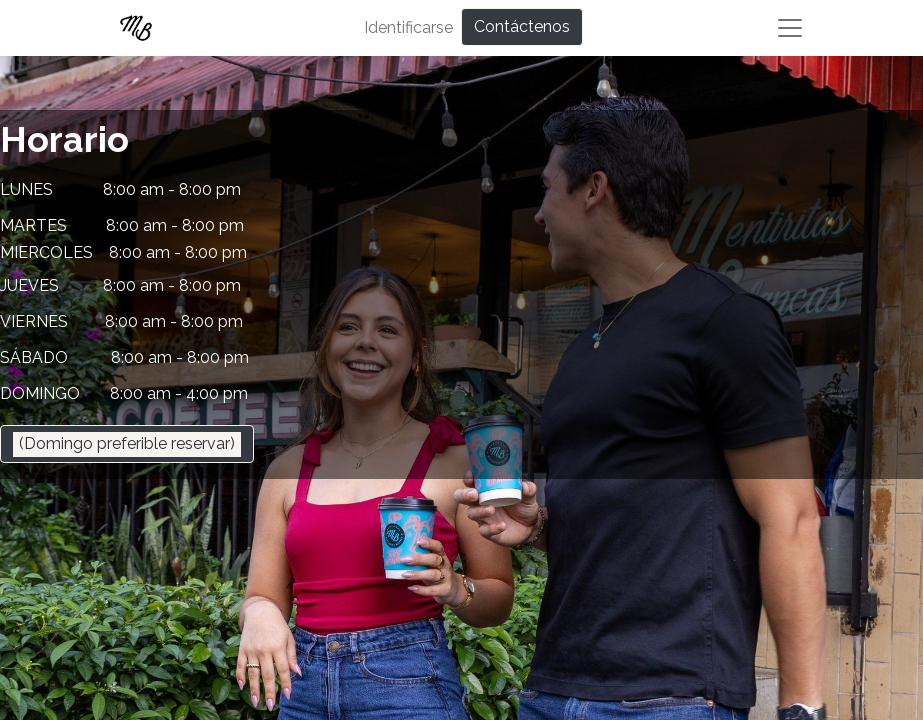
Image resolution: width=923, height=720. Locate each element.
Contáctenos (522, 26)
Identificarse (408, 27)
